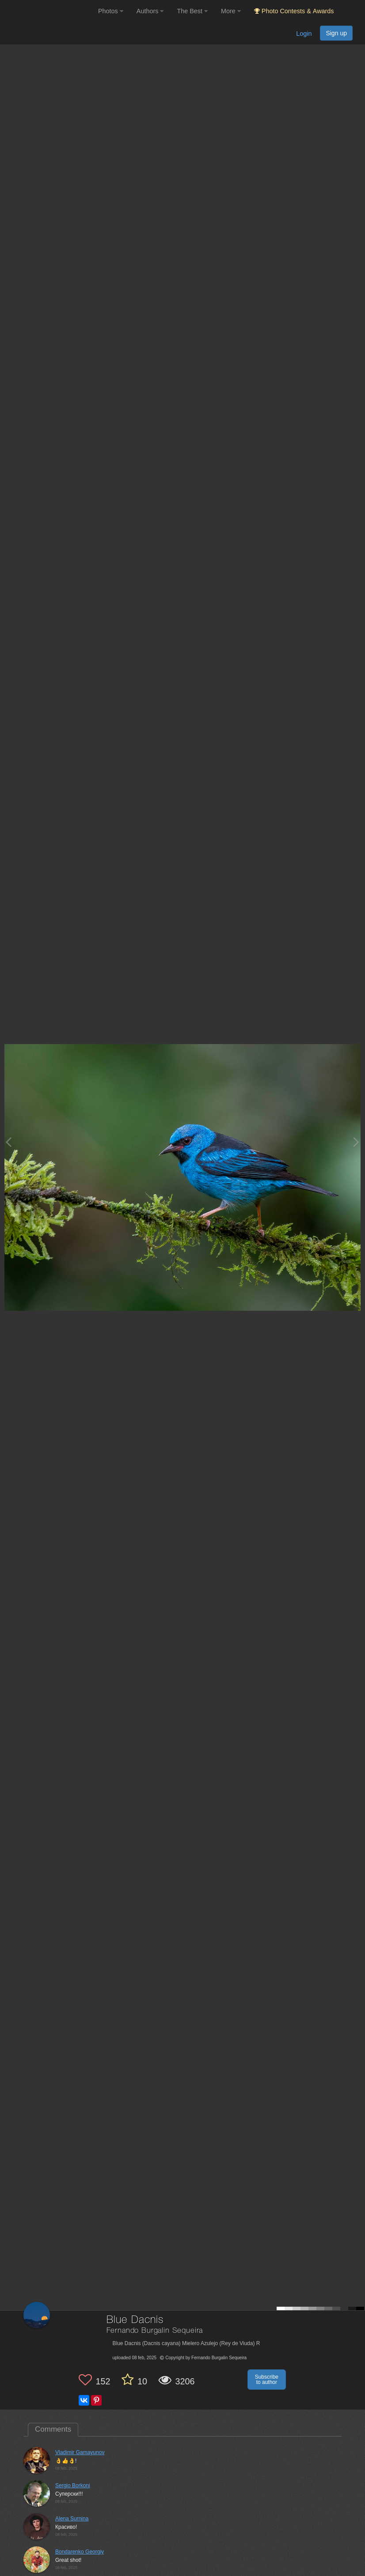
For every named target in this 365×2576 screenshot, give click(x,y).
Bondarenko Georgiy (79, 2552)
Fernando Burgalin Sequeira (154, 2330)
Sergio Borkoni (72, 2485)
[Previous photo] (8, 1142)
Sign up (336, 33)
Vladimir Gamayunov (79, 2452)
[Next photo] (356, 1142)
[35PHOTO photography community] (48, 11)
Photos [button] (110, 11)
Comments (53, 2429)
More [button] (231, 11)
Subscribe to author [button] (266, 2379)
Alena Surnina (71, 2519)
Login (304, 33)
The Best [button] (192, 11)
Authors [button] (150, 11)
